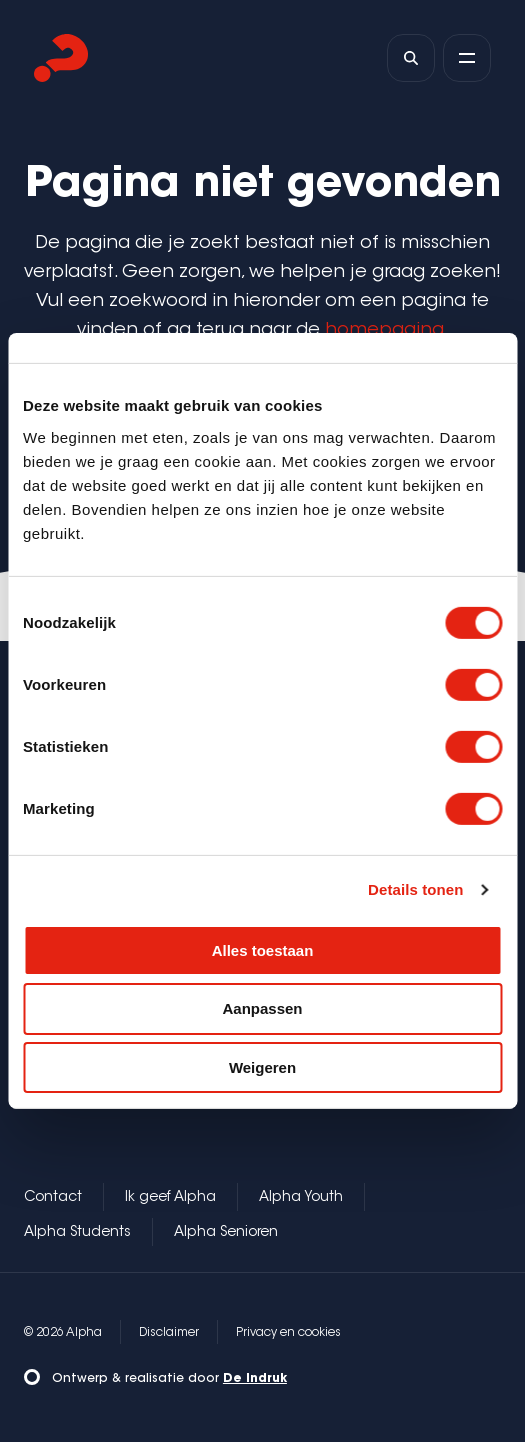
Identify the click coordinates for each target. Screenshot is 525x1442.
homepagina (384, 331)
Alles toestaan (263, 949)
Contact (53, 1198)
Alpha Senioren (226, 1233)
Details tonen (415, 889)
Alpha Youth (301, 1198)
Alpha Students (77, 1233)
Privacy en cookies (288, 1333)
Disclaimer (169, 1333)
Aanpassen (262, 1008)
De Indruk (255, 1379)
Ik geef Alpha (170, 1198)
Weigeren (262, 1067)
